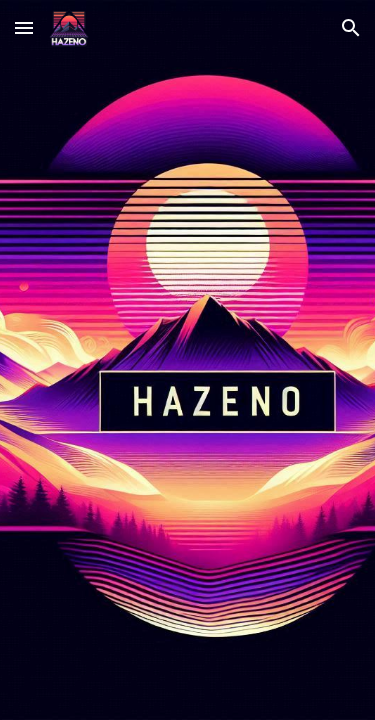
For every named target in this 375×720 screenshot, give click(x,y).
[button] (24, 27)
